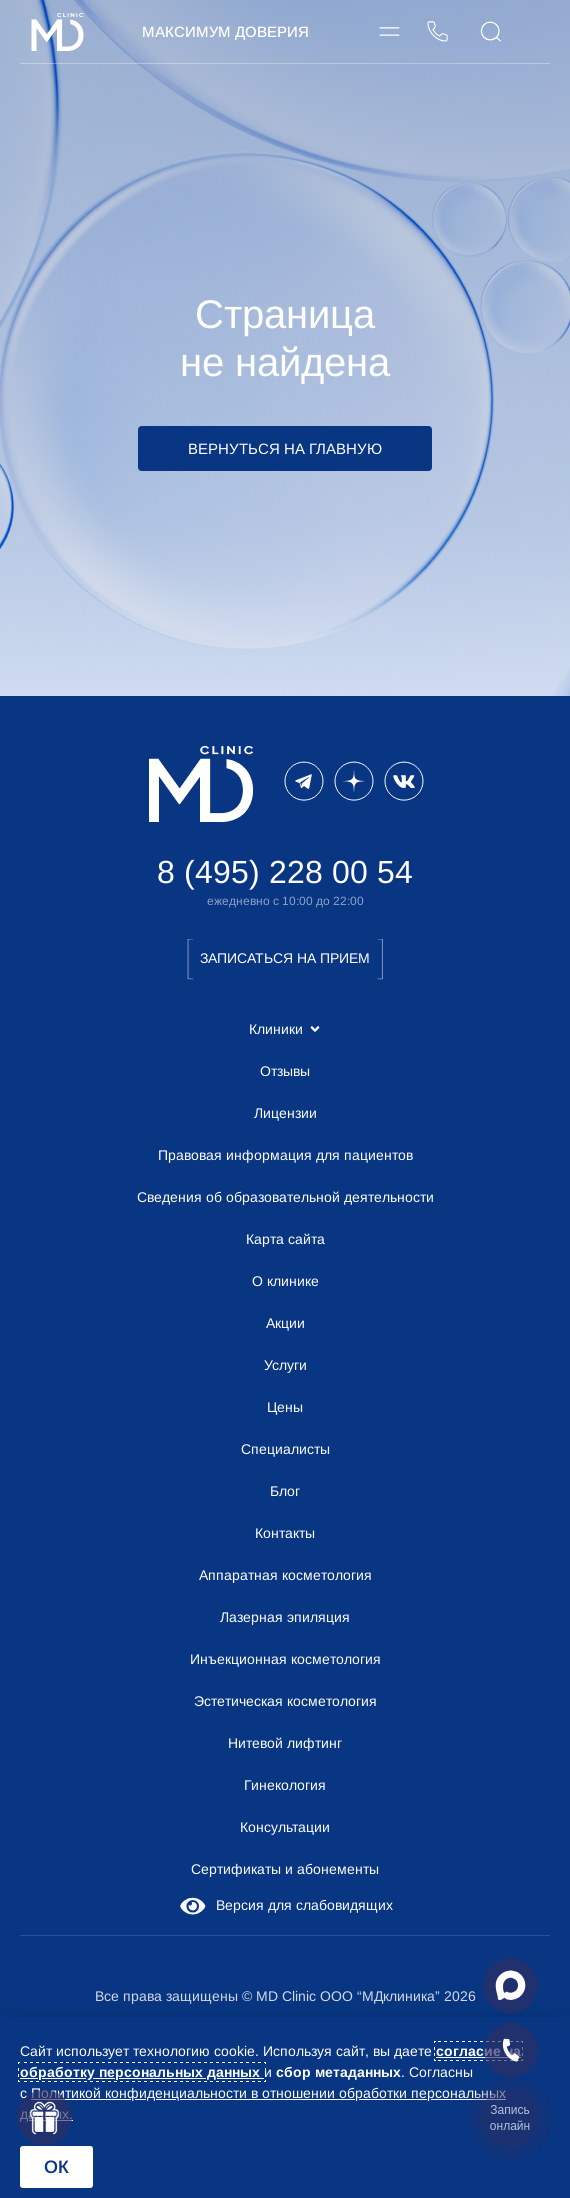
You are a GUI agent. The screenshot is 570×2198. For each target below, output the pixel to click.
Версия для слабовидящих (285, 1905)
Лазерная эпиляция (285, 1617)
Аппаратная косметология (285, 1575)
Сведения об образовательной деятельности (285, 1197)
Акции (285, 1323)
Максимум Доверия (225, 31)
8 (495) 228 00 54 (285, 872)
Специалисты (285, 1449)
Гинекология (285, 1785)
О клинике (285, 1281)
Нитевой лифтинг (285, 1743)
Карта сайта (285, 1239)
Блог (285, 1491)
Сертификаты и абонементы (285, 1869)
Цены (285, 1407)
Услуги (285, 1365)
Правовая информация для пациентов (285, 1155)
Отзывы (285, 1071)
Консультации (285, 1827)
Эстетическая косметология (285, 1701)
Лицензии (285, 1113)
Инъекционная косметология (285, 1659)
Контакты (285, 1533)
